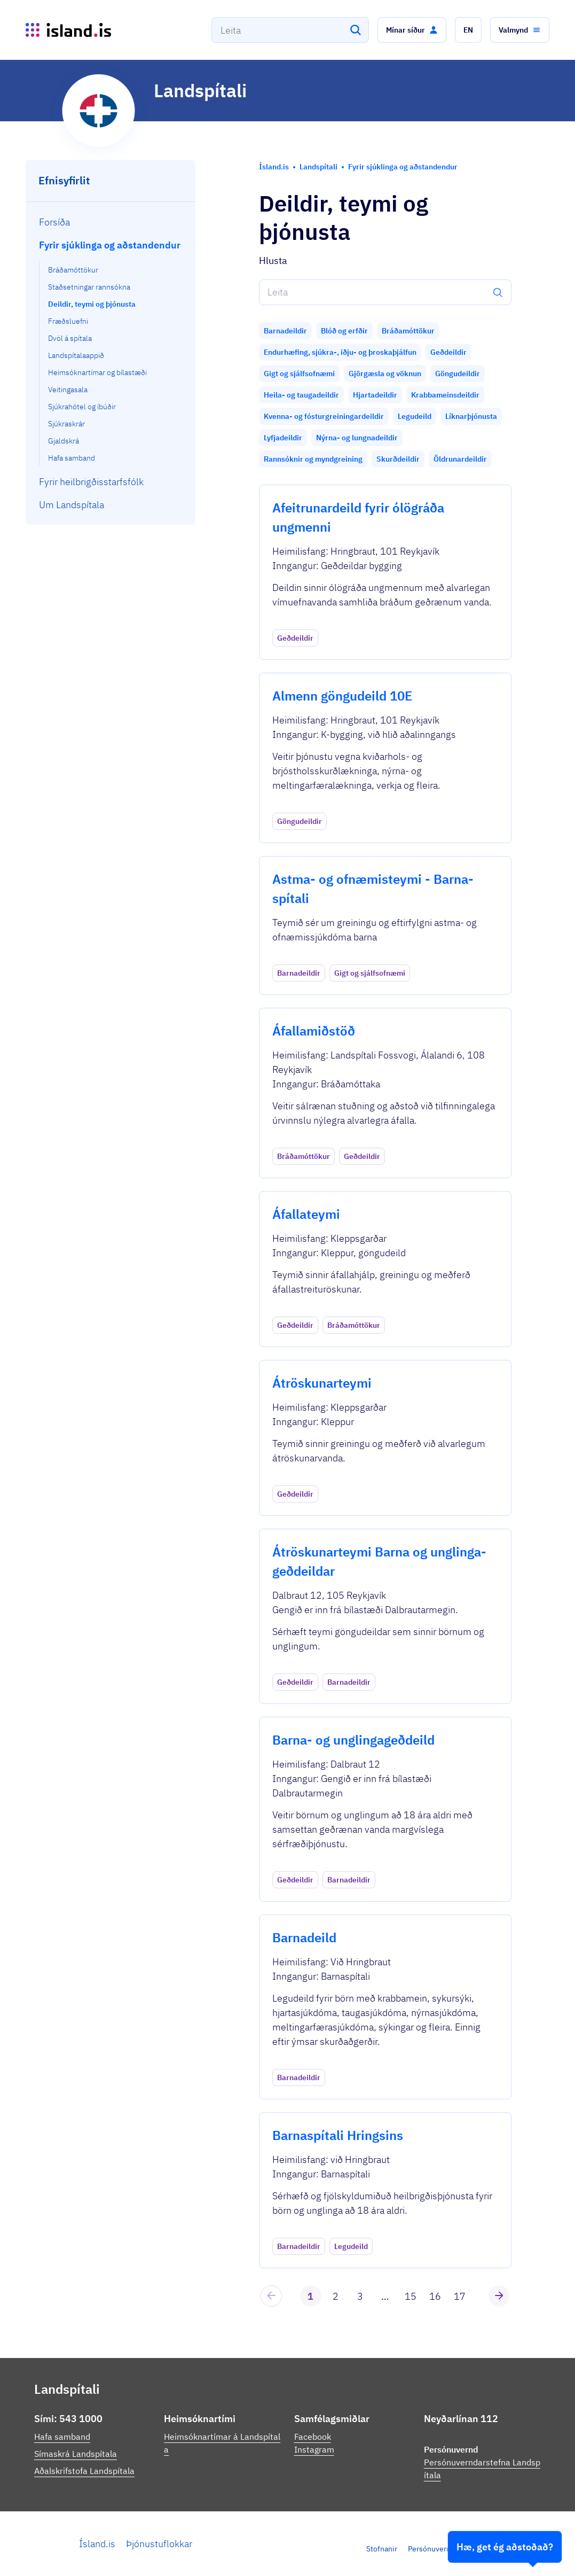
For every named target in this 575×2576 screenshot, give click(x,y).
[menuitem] (110, 222)
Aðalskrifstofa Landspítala (84, 2470)
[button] (411, 30)
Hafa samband (62, 2436)
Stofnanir (381, 2549)
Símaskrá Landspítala (75, 2453)
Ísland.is (97, 2544)
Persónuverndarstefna (445, 2549)
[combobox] (290, 30)
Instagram (314, 2449)
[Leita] (355, 30)
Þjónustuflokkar (159, 2544)
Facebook (312, 2436)
